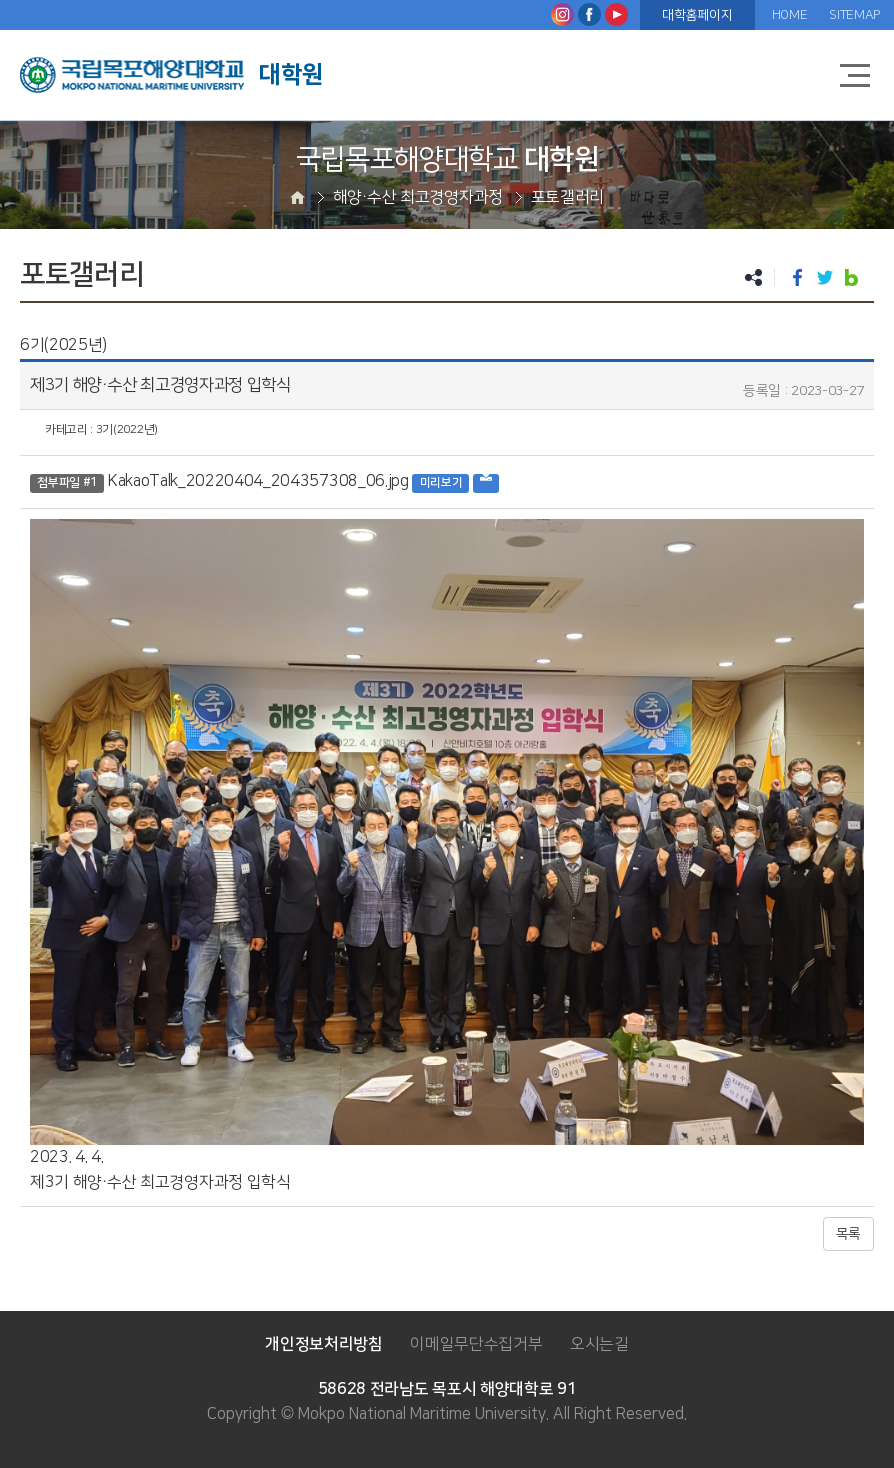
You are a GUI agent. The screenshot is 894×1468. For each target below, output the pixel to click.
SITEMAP (854, 15)
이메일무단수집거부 (476, 1344)
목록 (848, 1234)
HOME (790, 15)
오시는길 (599, 1344)
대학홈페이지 (697, 15)
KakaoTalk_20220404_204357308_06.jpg (258, 481)
